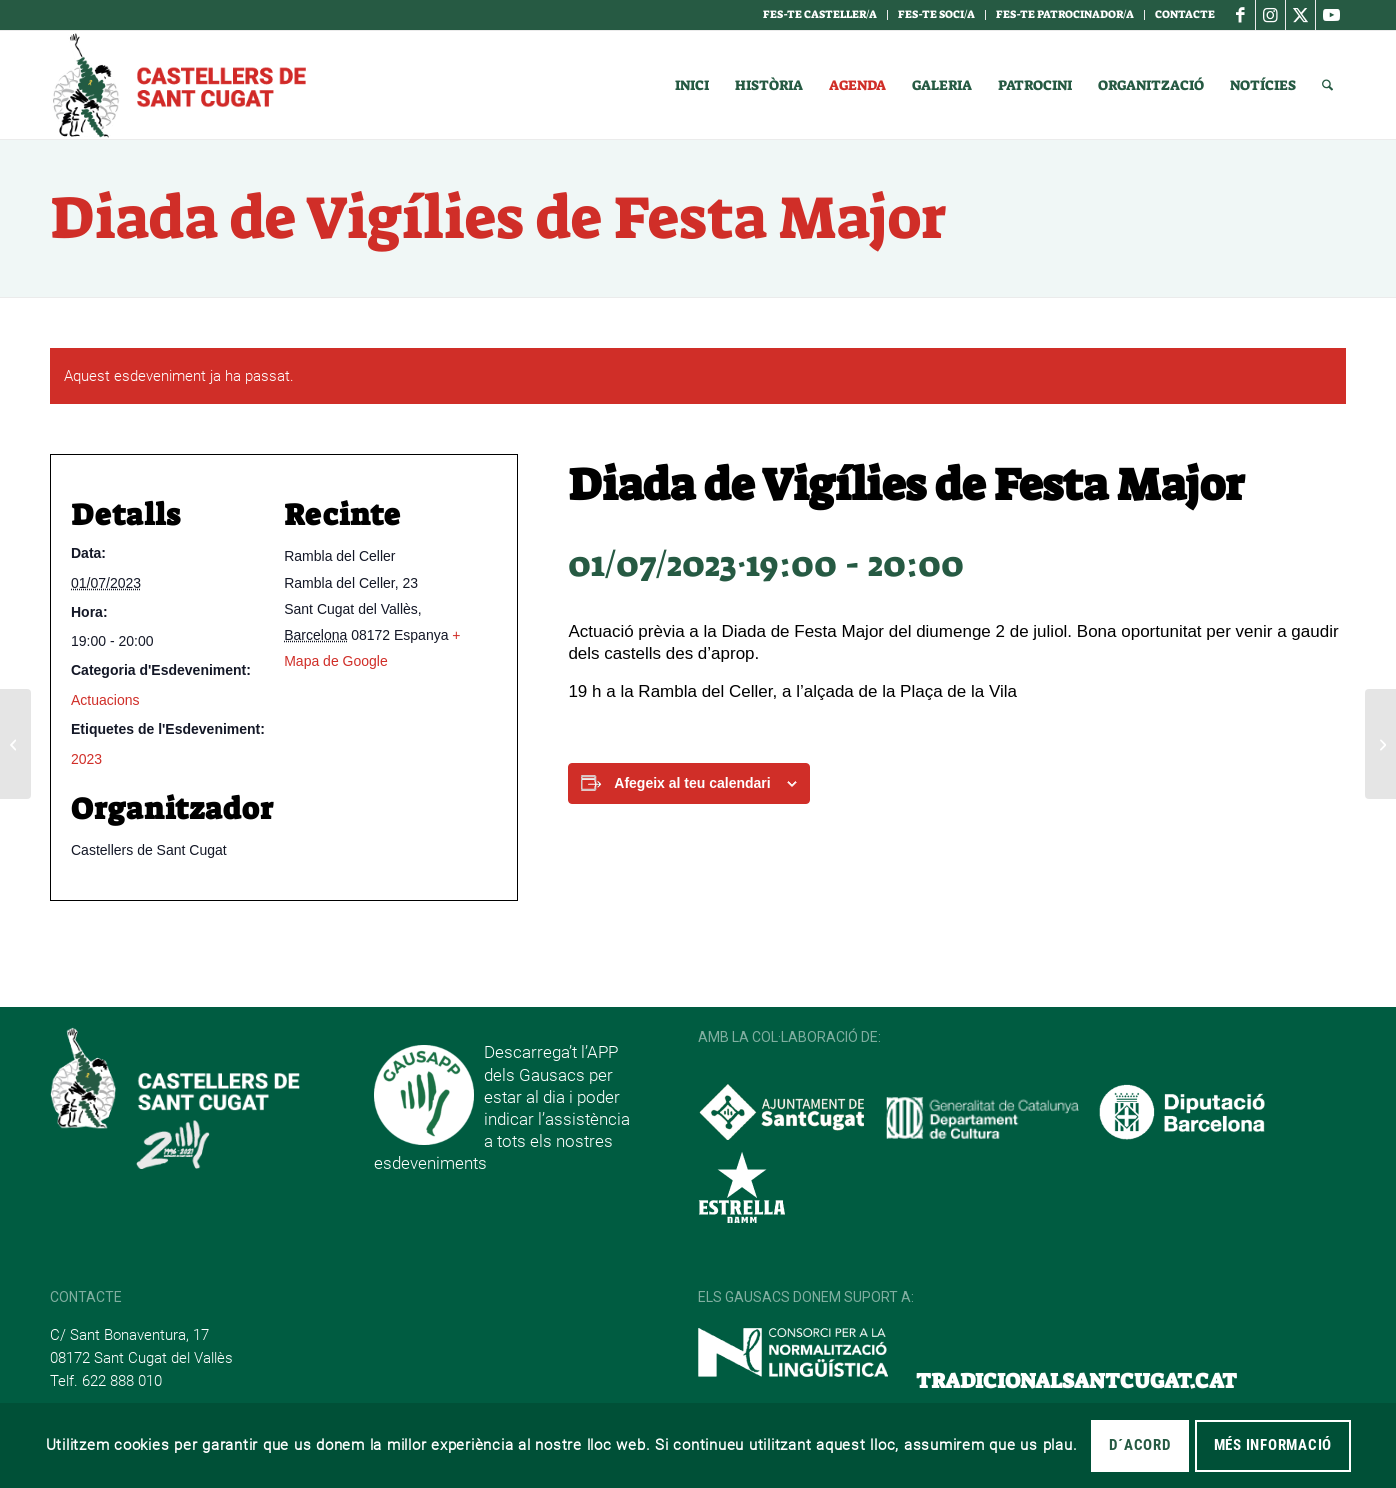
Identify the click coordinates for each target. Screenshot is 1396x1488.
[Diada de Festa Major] (1380, 744)
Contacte (1185, 14)
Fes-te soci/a (936, 14)
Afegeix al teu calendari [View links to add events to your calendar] (692, 783)
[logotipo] (178, 85)
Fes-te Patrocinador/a (1065, 14)
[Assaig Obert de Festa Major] (15, 744)
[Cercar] (1327, 85)
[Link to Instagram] (1270, 15)
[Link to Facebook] (1240, 15)
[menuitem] (820, 15)
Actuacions (105, 700)
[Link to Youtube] (1331, 15)
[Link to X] (1300, 15)
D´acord (1139, 1445)
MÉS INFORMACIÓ (1273, 1445)
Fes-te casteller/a (820, 14)
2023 (86, 759)
